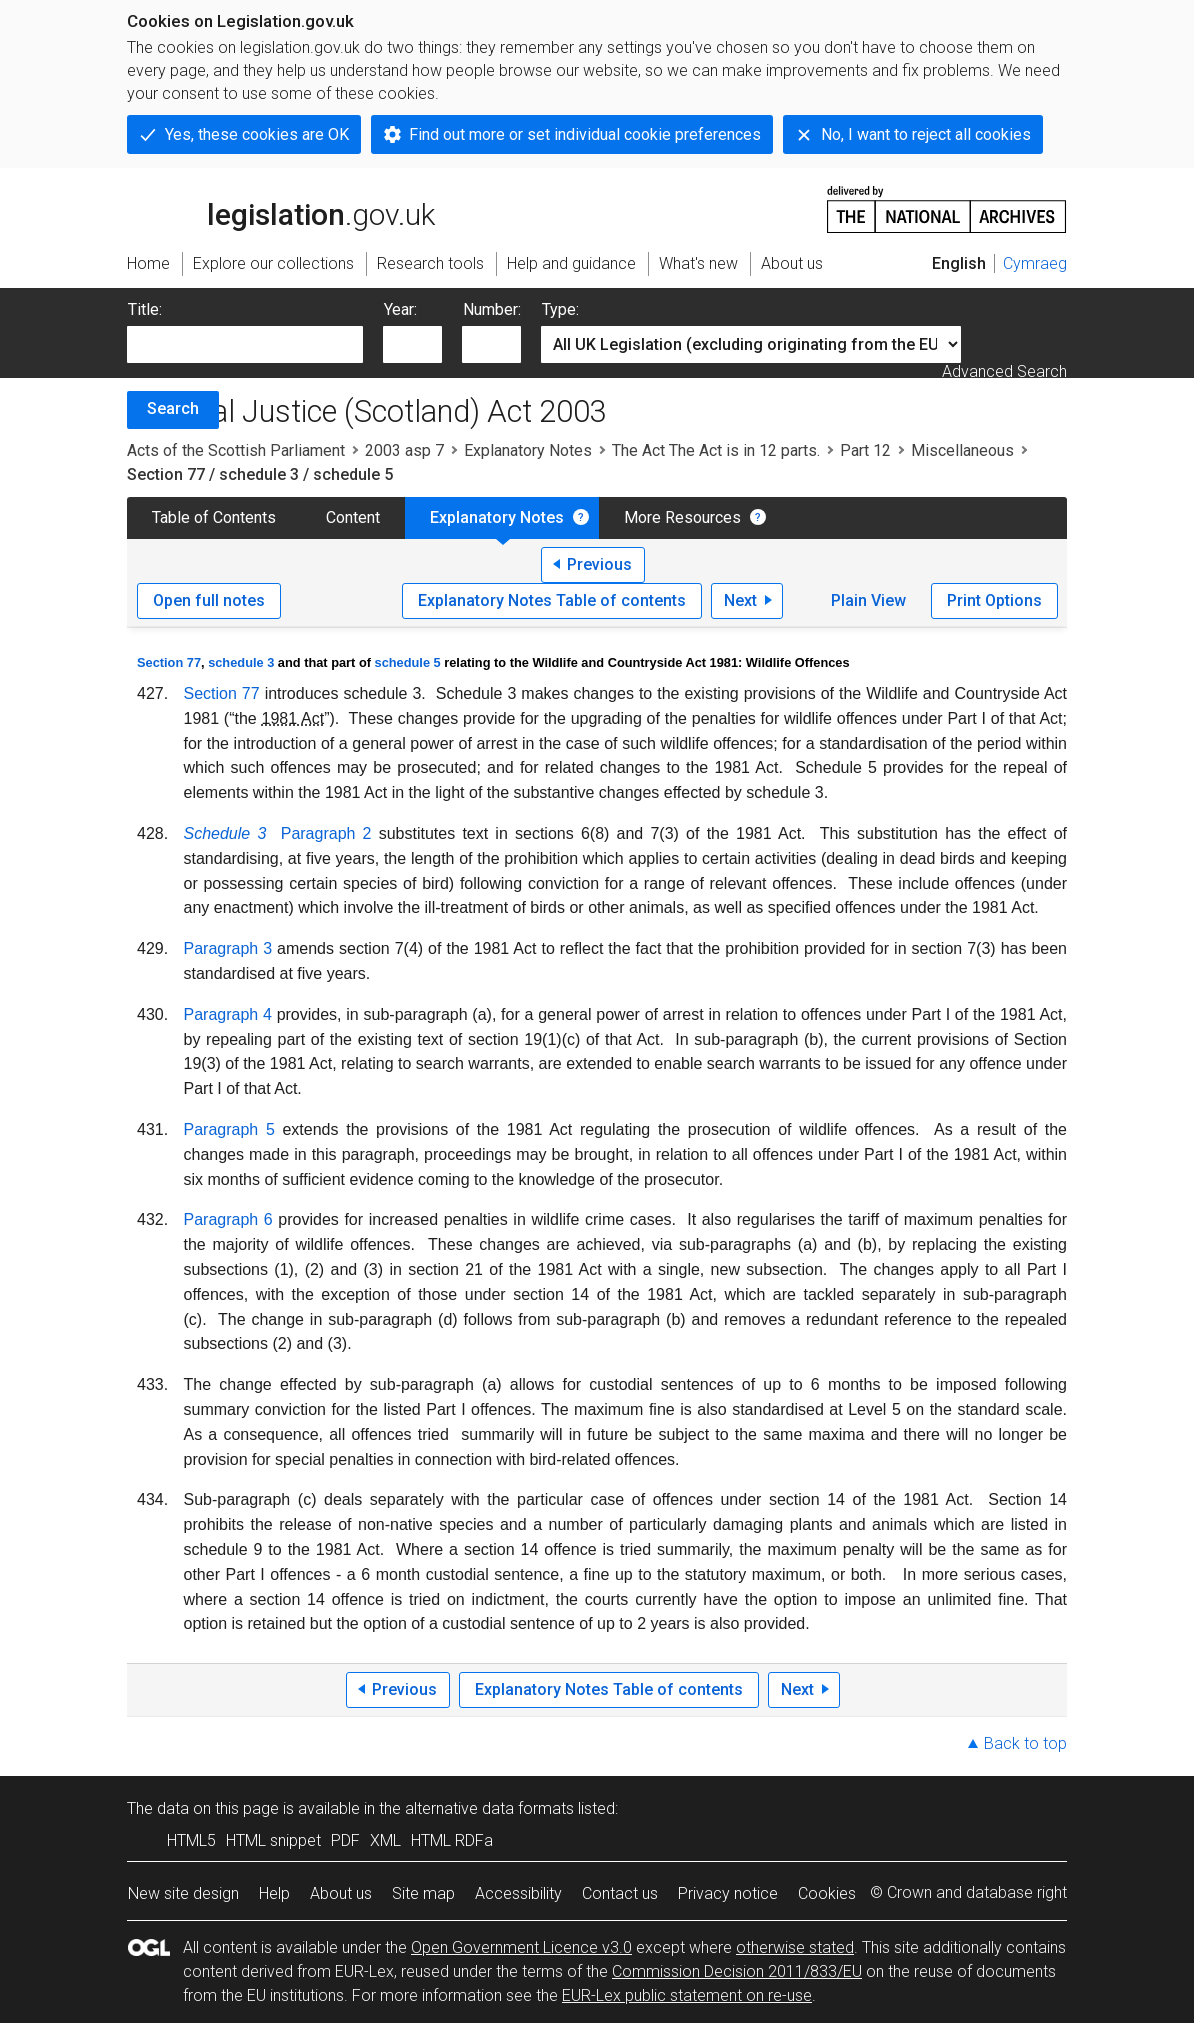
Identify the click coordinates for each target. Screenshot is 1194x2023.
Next (740, 600)
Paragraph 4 (228, 1014)
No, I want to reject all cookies (926, 134)
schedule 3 (241, 662)
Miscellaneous (962, 450)
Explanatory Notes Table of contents (552, 600)
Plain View (868, 600)
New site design (183, 1893)
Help (274, 1893)
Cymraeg (1035, 263)
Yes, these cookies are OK (257, 134)
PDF (345, 1840)
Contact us (620, 1893)
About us (341, 1893)
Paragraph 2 (326, 833)
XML (385, 1840)
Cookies (827, 1893)
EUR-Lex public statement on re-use (687, 1995)
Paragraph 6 (228, 1219)
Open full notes (209, 600)
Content (353, 517)
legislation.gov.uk (281, 208)
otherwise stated (795, 1947)
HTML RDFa (452, 1840)
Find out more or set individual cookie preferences (585, 134)
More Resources (682, 517)
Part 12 (865, 450)
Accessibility (518, 1893)
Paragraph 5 (229, 1129)
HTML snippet (273, 1840)
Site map (423, 1893)
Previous (599, 564)
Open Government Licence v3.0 (521, 1947)
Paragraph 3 (228, 948)
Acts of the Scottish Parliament (236, 450)
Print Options (994, 600)
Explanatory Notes (528, 450)
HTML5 (191, 1840)
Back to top (1025, 1743)
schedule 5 (408, 662)
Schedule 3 (225, 833)
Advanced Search (1004, 371)
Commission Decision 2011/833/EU (737, 1971)
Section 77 (169, 662)
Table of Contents (214, 517)
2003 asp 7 (404, 450)
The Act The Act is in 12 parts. (716, 450)
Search (173, 408)
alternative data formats (489, 1808)
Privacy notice (728, 1893)
